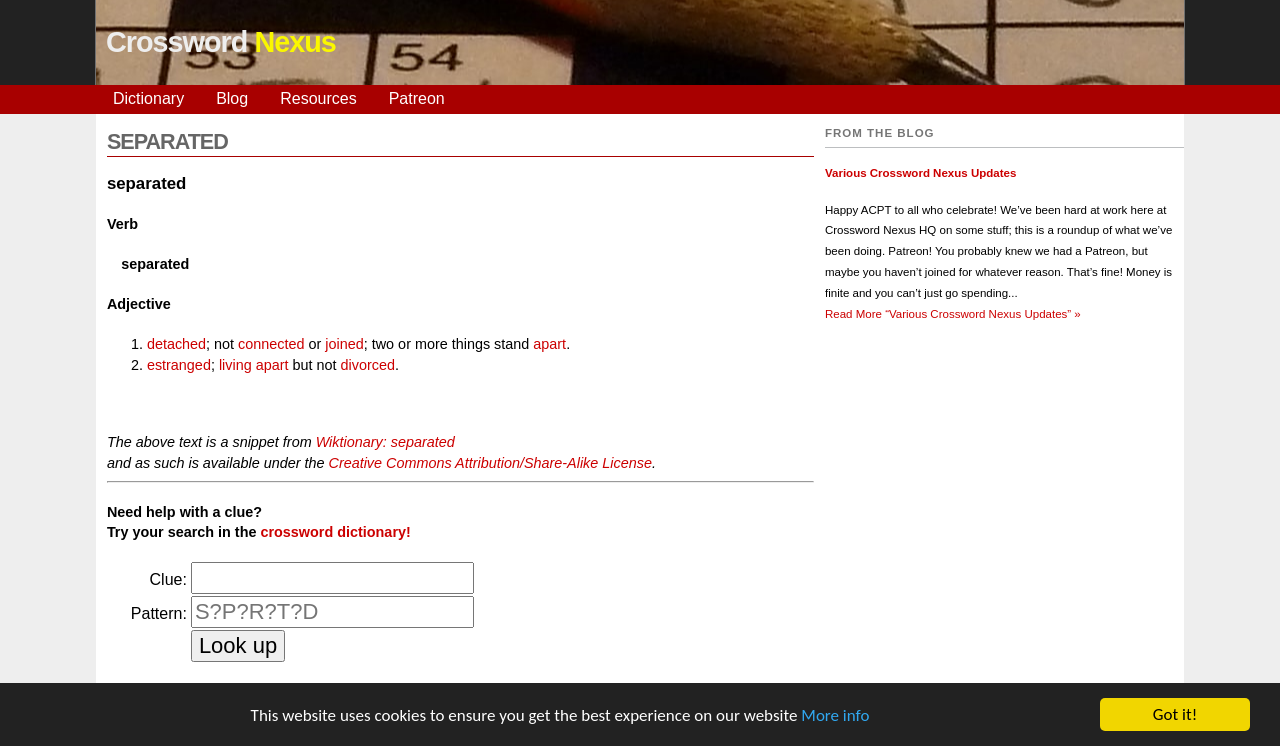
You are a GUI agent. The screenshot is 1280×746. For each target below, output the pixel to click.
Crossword (221, 42)
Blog (232, 98)
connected (271, 344)
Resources (318, 98)
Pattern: (159, 613)
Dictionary (148, 98)
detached (176, 344)
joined (344, 344)
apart (549, 344)
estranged (179, 365)
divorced (368, 365)
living (235, 365)
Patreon (417, 98)
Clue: (168, 579)
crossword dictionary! (335, 532)
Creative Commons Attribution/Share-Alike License (489, 463)
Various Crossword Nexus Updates (920, 173)
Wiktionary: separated (385, 442)
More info (835, 716)
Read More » (953, 314)
